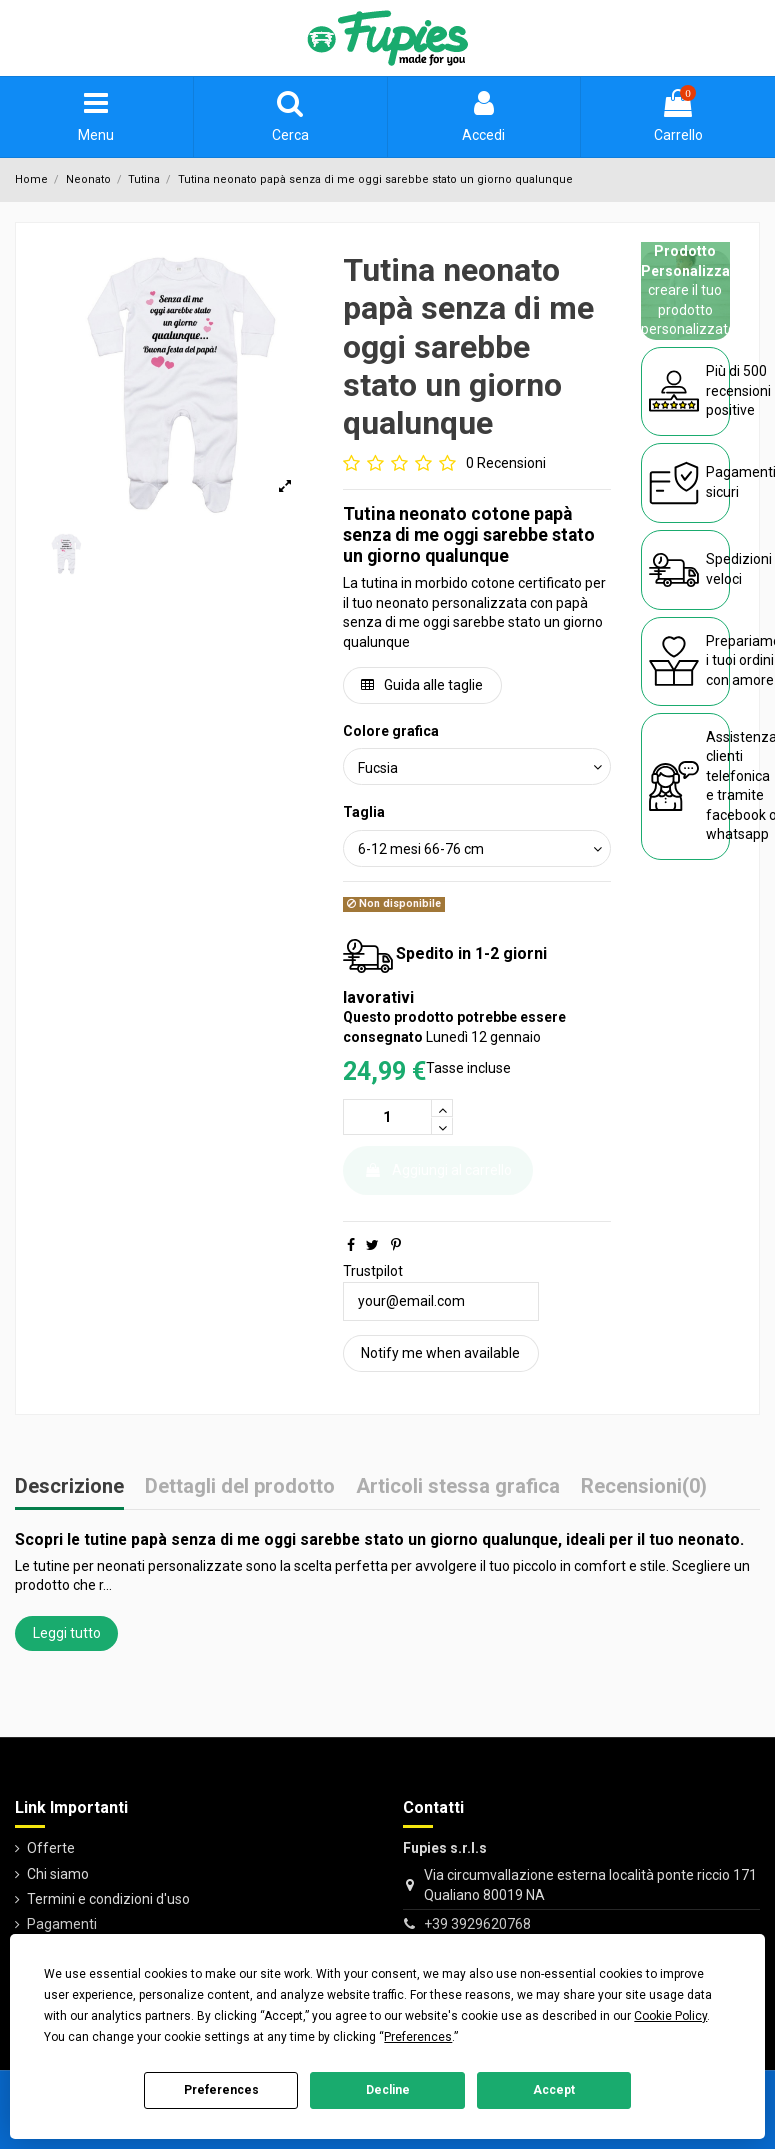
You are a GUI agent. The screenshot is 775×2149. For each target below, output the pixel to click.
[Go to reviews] (444, 464)
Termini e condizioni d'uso (108, 1899)
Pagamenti (62, 1924)
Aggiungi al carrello (438, 1170)
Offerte (51, 1848)
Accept (554, 2090)
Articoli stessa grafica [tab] (458, 1487)
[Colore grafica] (477, 766)
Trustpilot (373, 1271)
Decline (388, 2090)
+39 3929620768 (477, 1924)
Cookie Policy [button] (670, 2016)
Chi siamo (58, 1874)
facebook (736, 815)
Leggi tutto (67, 1633)
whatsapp (737, 834)
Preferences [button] (418, 2037)
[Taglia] (477, 848)
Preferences (221, 2090)
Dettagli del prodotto (240, 1487)
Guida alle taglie (422, 685)
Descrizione (69, 1487)
